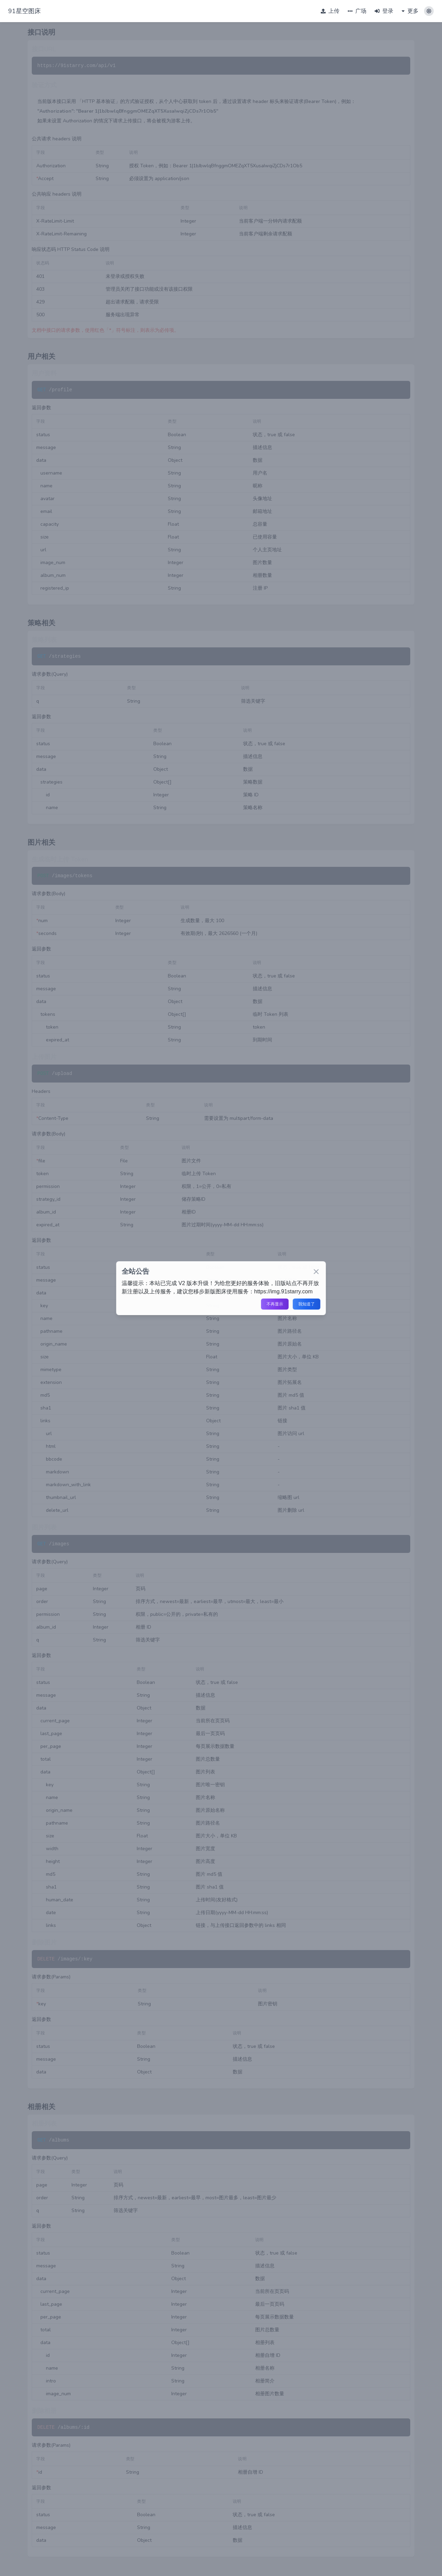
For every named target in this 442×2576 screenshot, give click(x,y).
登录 (384, 11)
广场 (357, 11)
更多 (410, 11)
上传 (330, 11)
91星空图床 (24, 11)
